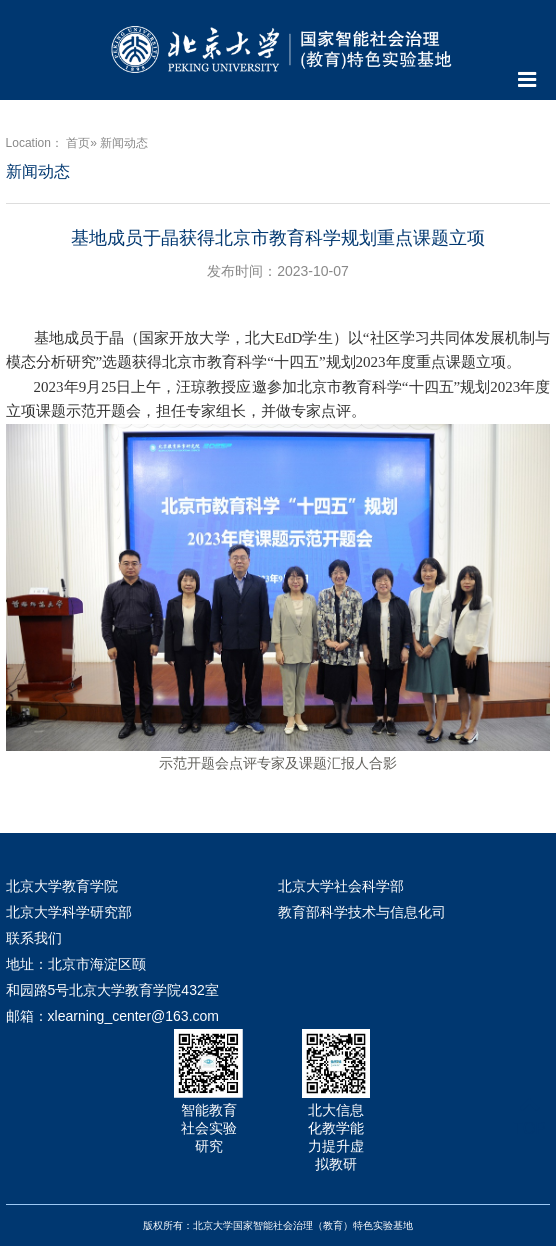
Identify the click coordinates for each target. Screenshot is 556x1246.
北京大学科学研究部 (69, 912)
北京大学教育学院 (62, 886)
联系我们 (34, 938)
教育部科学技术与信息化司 (362, 912)
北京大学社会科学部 (341, 886)
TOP (529, 1116)
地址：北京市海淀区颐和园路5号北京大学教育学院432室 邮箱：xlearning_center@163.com (112, 990)
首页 (78, 143)
